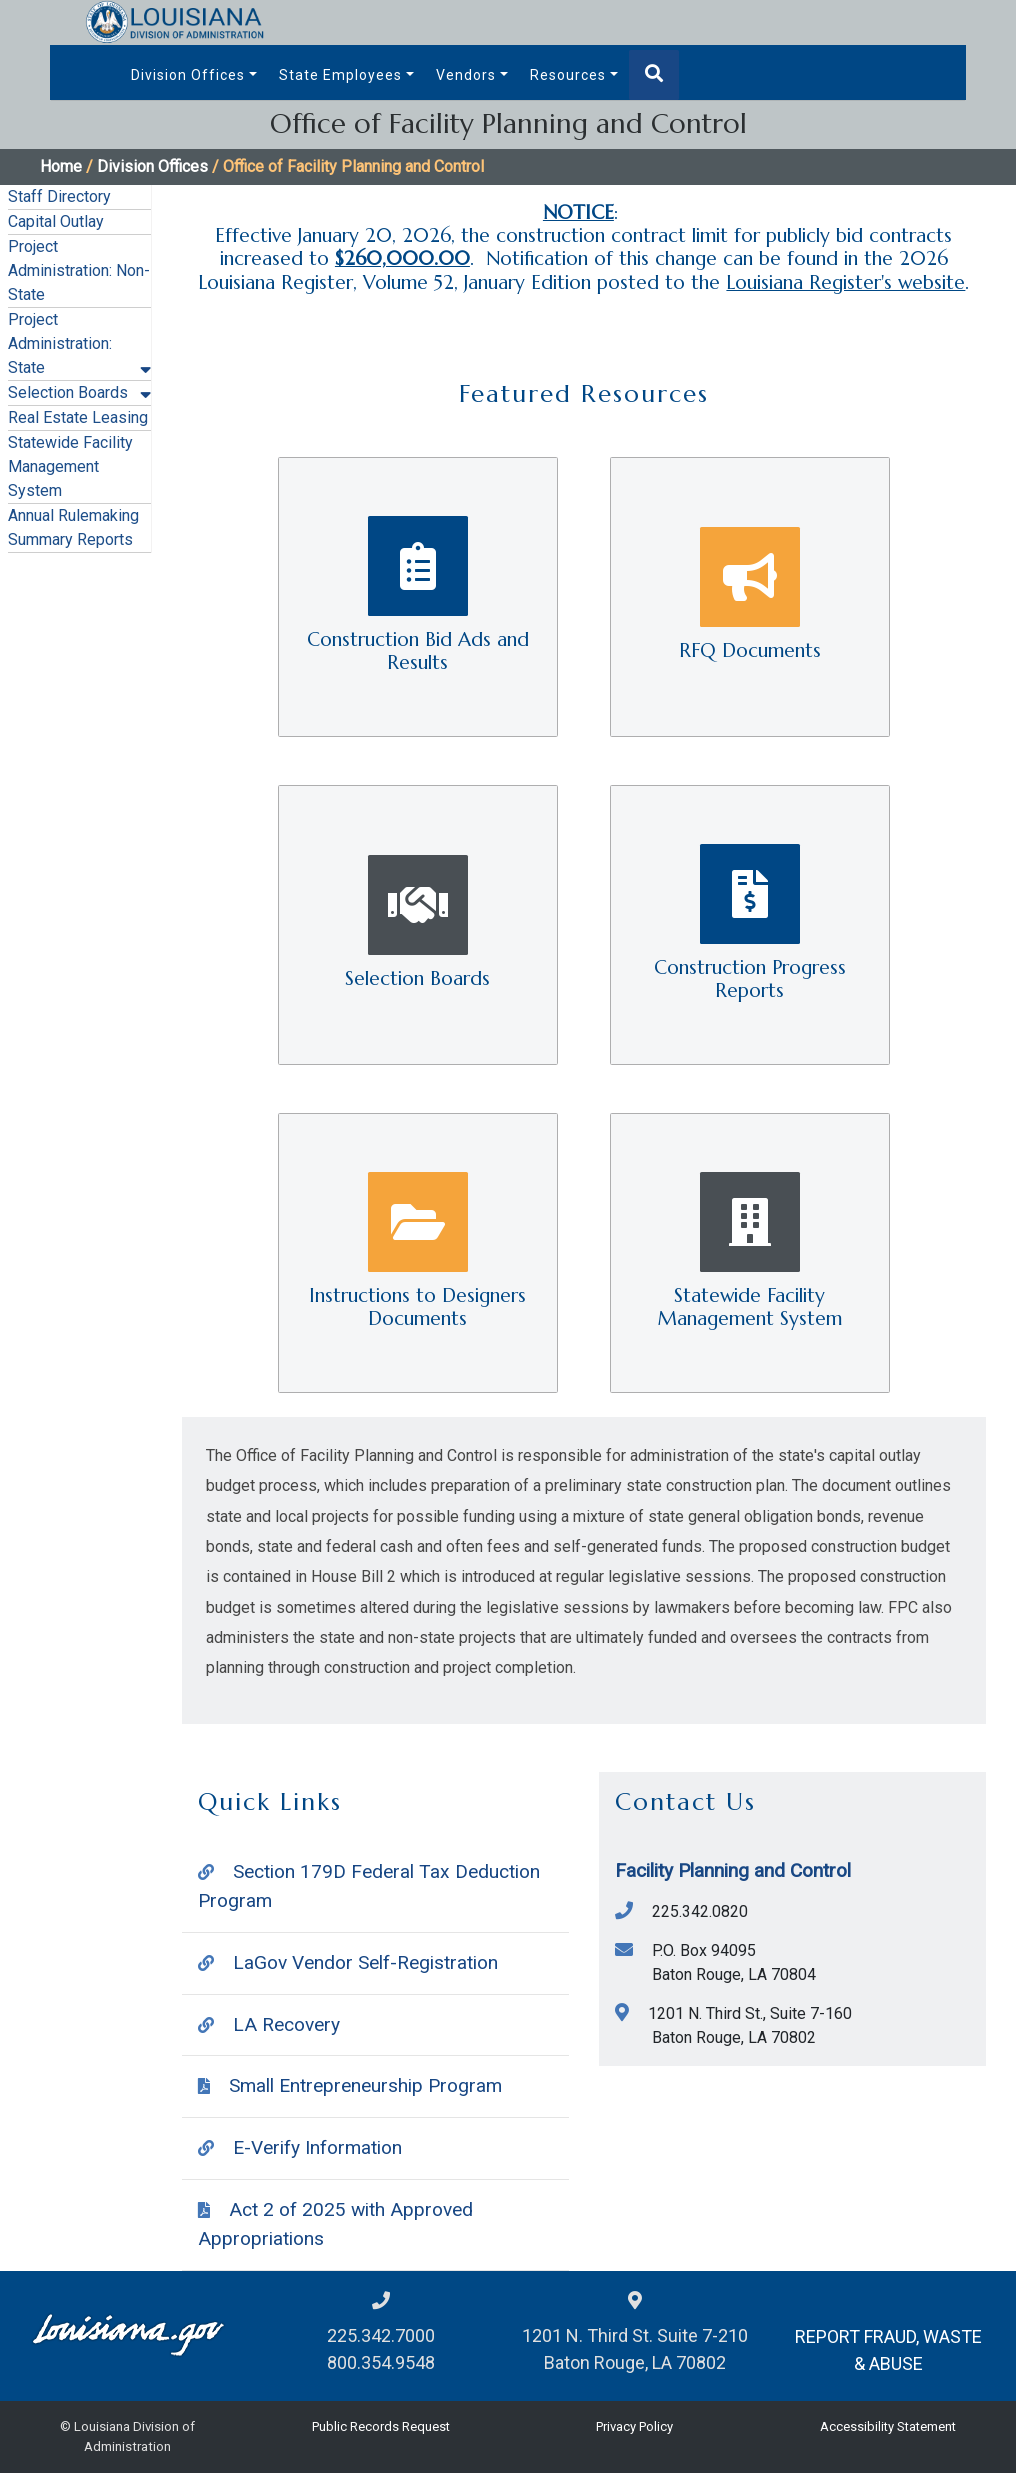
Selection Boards (68, 392)
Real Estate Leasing (78, 417)
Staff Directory (59, 196)
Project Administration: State (60, 343)
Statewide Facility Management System (70, 466)
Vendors (466, 75)
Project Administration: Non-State (79, 270)
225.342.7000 (381, 2335)
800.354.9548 (381, 2362)
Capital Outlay (56, 221)
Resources (568, 75)
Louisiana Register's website (845, 282)
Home (61, 166)
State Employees (340, 75)
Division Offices (188, 75)
